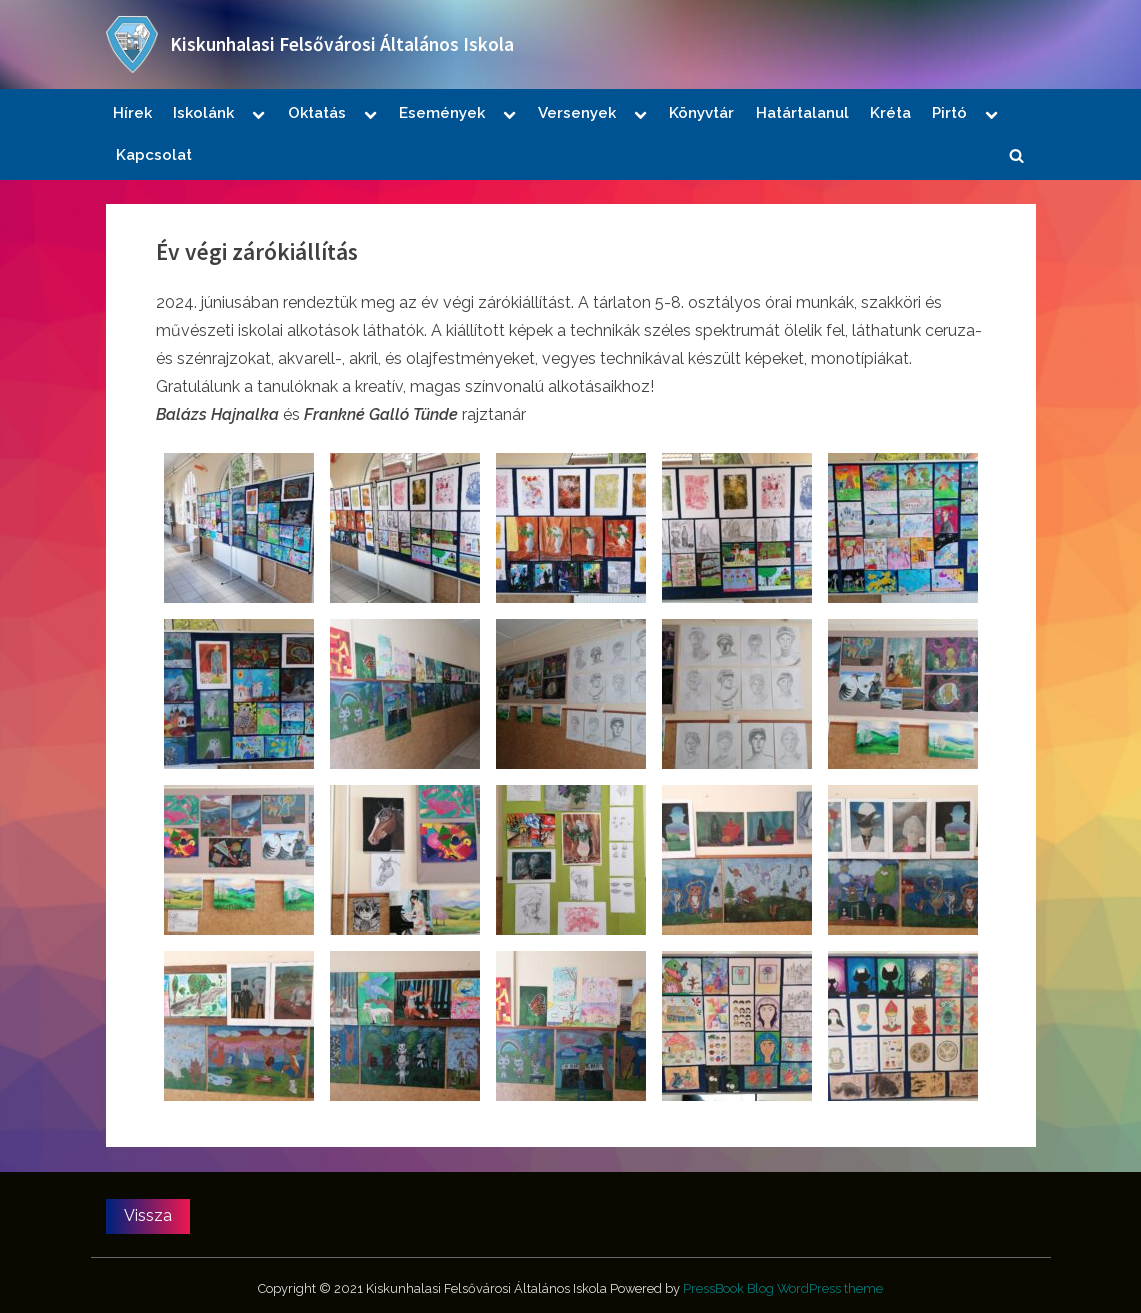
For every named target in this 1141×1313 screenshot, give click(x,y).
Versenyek (577, 113)
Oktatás (317, 113)
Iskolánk (203, 113)
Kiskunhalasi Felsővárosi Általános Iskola (342, 44)
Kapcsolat (154, 155)
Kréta (890, 113)
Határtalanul (802, 113)
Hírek (132, 113)
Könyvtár (701, 113)
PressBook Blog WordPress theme (783, 1288)
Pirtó (949, 113)
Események (442, 113)
